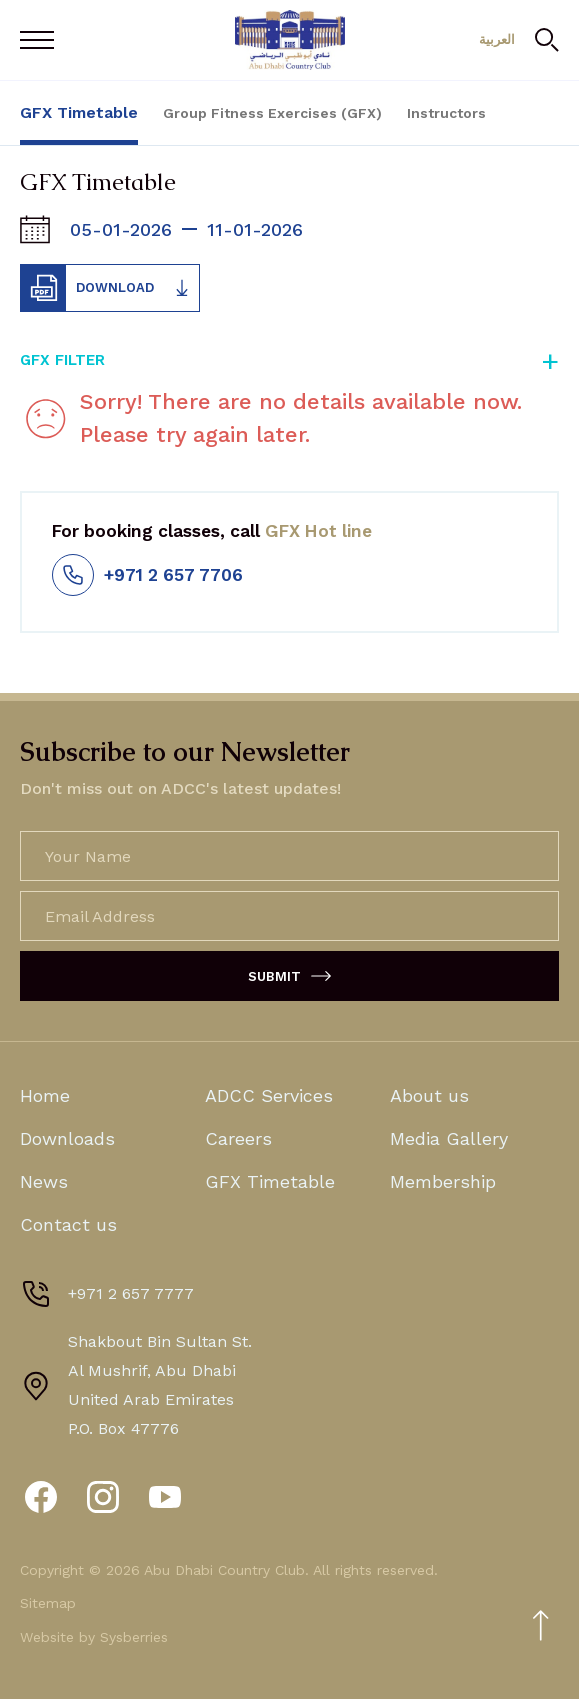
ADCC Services (269, 1095)
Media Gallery (449, 1138)
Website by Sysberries (94, 1637)
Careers (238, 1138)
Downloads (67, 1138)
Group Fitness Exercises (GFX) (272, 113)
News (44, 1181)
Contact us (68, 1224)
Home (45, 1095)
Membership (443, 1181)
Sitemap (48, 1603)
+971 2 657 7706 (147, 575)
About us (429, 1095)
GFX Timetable (79, 112)
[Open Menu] (42, 40)
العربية (497, 39)
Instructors (446, 113)
